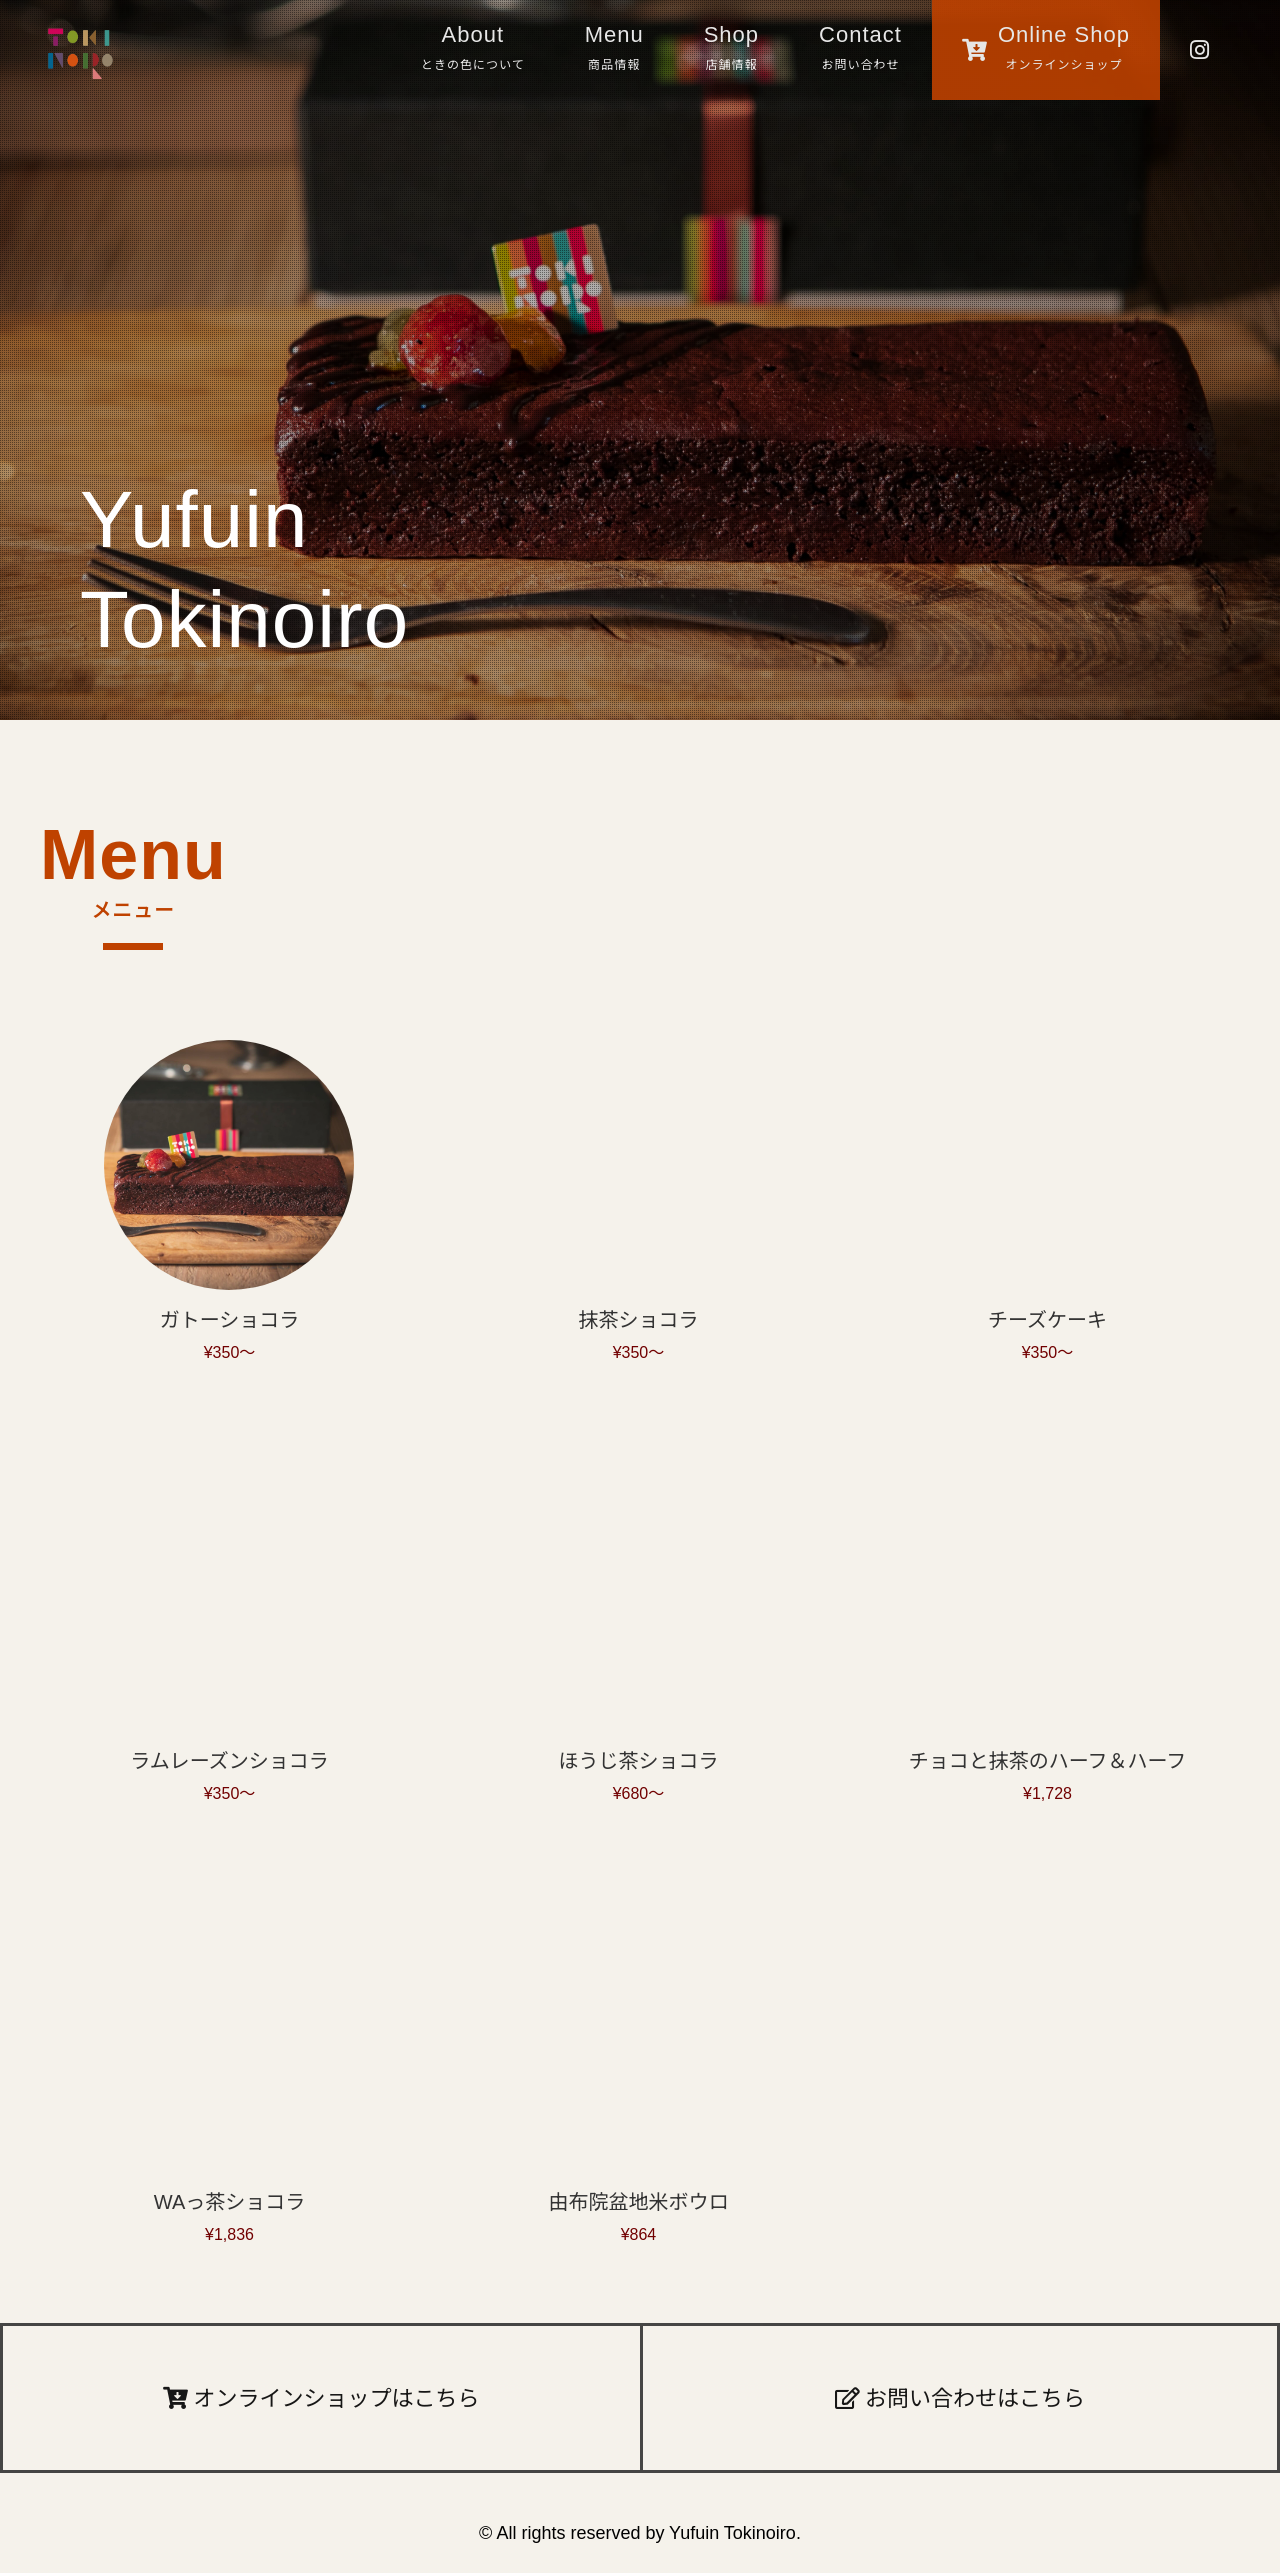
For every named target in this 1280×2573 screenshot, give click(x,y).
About (473, 51)
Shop (731, 51)
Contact (860, 51)
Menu (614, 51)
